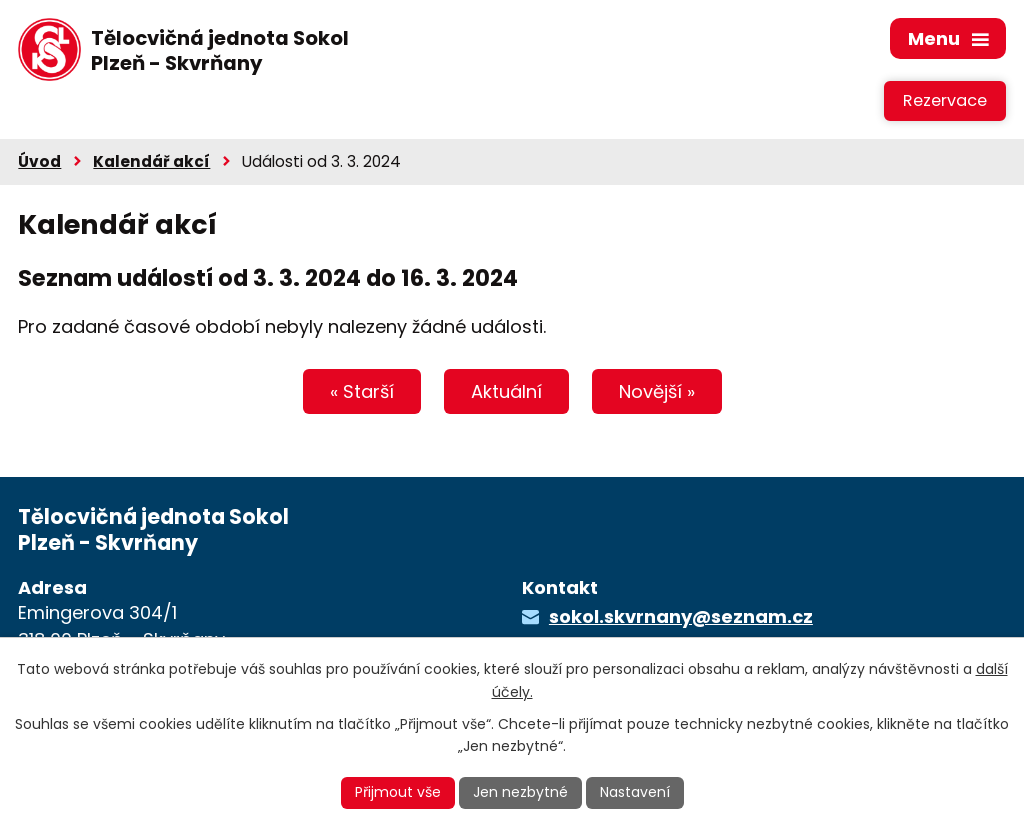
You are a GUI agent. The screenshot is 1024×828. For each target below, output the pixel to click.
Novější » (657, 391)
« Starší (362, 391)
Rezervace (945, 100)
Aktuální (506, 391)
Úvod (39, 161)
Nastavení (635, 792)
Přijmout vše (398, 792)
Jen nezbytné (520, 792)
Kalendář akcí (151, 161)
